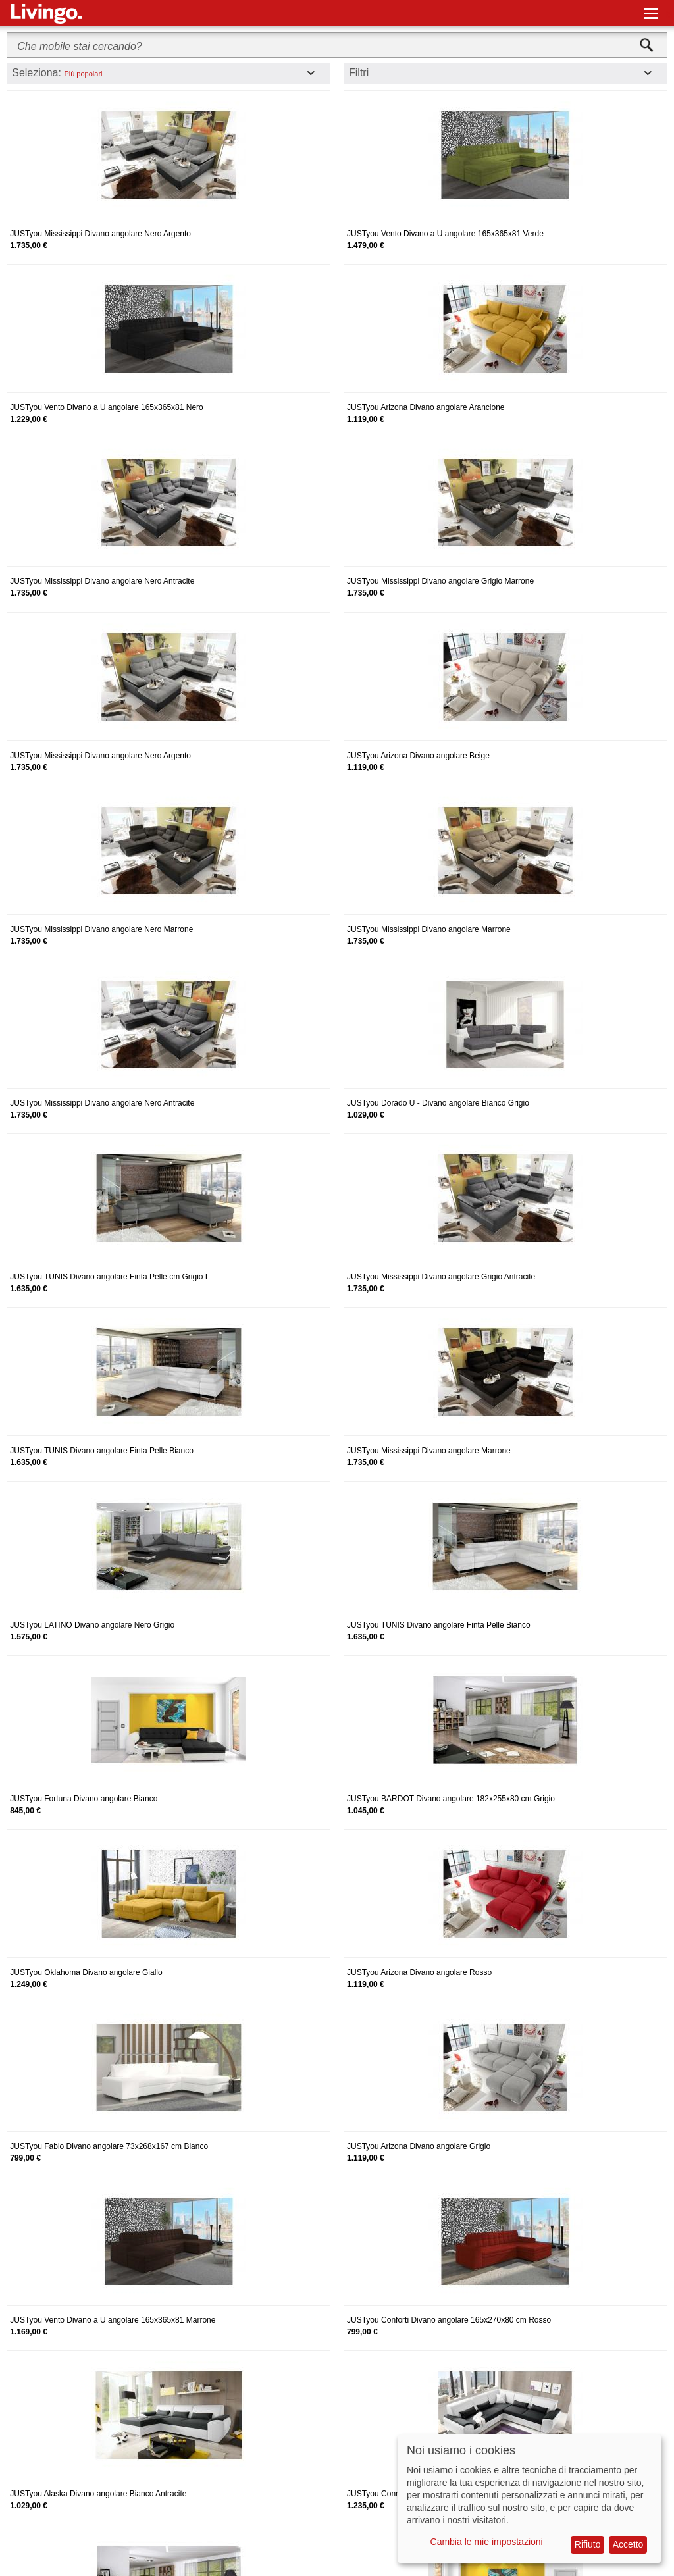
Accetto (628, 2544)
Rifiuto (588, 2544)
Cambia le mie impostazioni (486, 2542)
